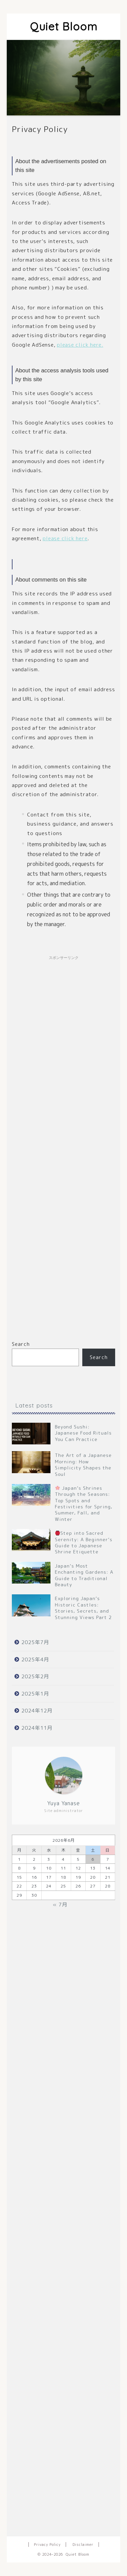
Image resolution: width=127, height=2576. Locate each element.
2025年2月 (35, 1676)
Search (21, 1344)
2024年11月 (36, 1727)
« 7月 (60, 1904)
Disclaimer (82, 2544)
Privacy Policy (47, 2544)
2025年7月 (35, 1642)
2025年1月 (35, 1693)
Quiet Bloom (64, 26)
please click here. (80, 344)
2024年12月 (36, 1710)
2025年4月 (35, 1659)
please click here (65, 538)
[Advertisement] (63, 1141)
